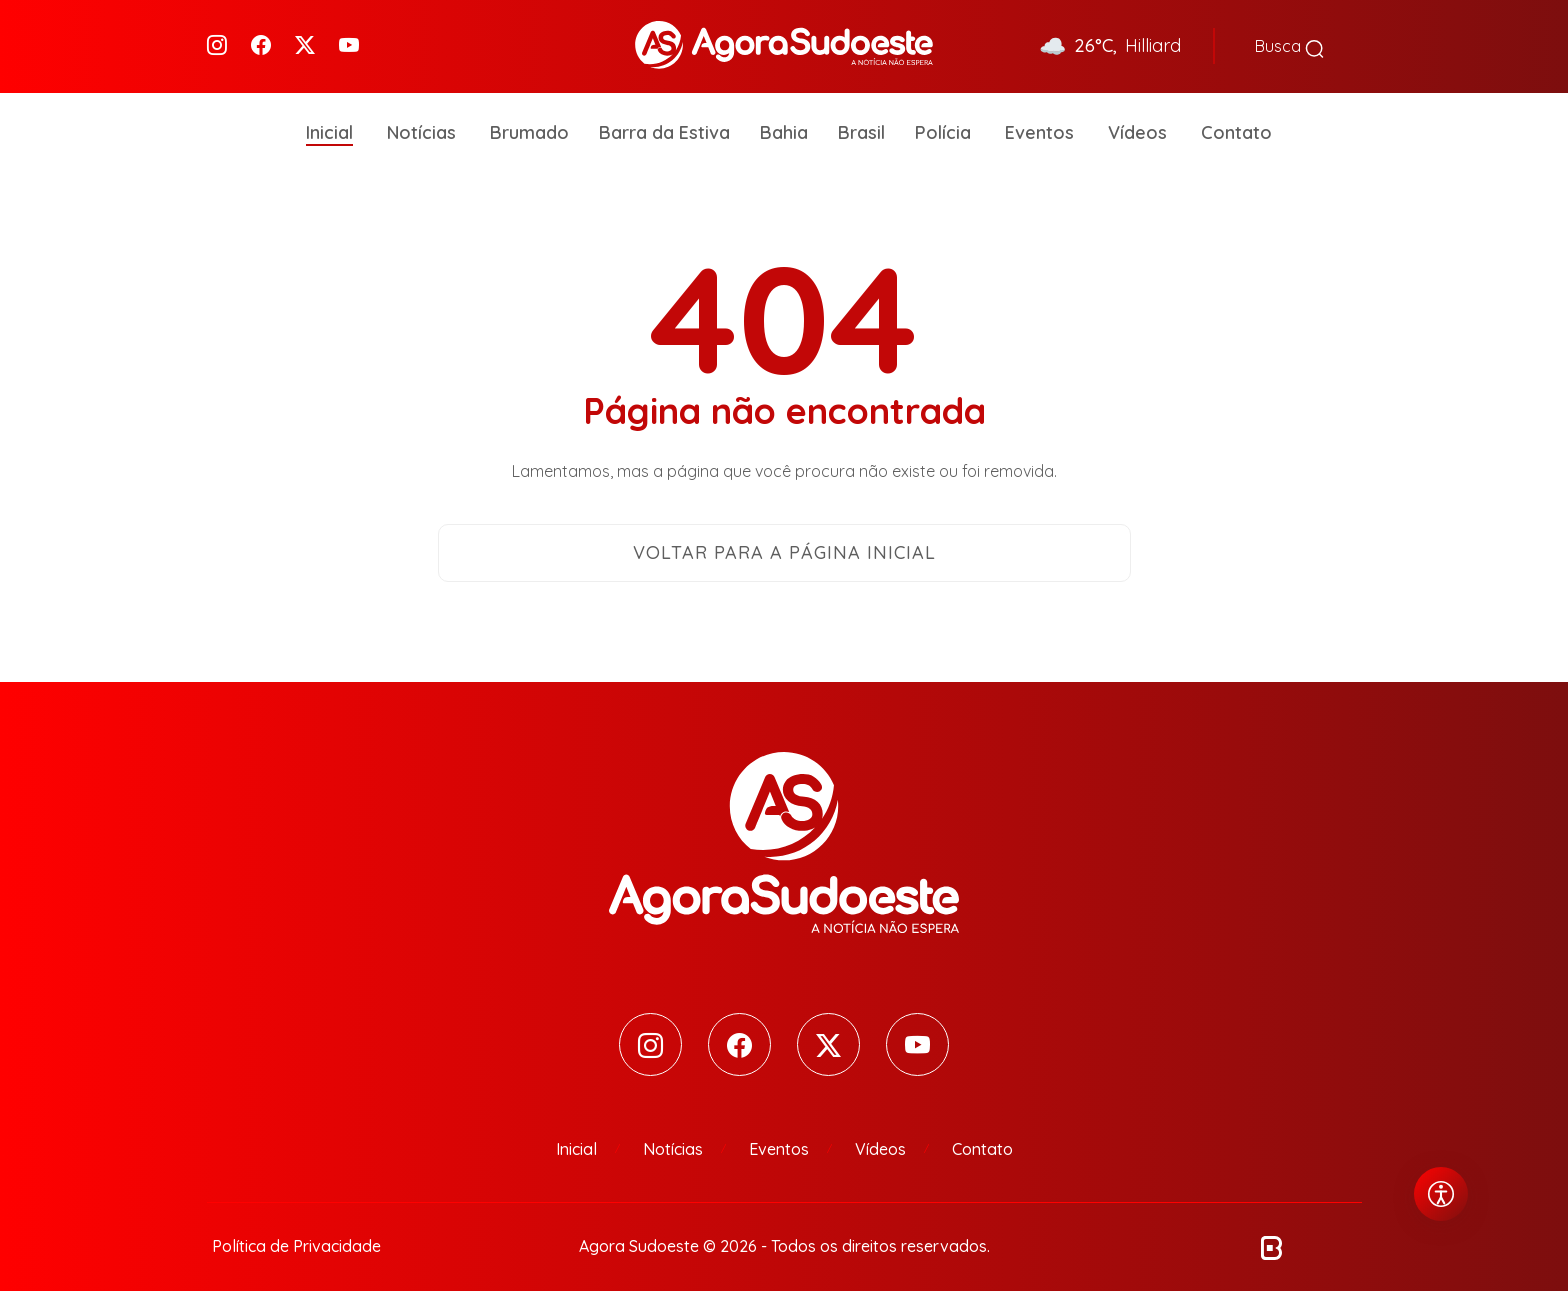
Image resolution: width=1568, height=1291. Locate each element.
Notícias (421, 119)
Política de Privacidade (296, 1233)
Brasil (861, 119)
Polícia (943, 119)
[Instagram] (217, 40)
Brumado (529, 119)
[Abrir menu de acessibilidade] (1441, 1194)
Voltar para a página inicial (784, 539)
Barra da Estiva (664, 119)
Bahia (784, 119)
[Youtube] (349, 40)
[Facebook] (261, 40)
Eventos (1039, 119)
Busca (1289, 40)
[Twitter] (305, 40)
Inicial (329, 119)
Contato (1236, 119)
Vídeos (1137, 119)
